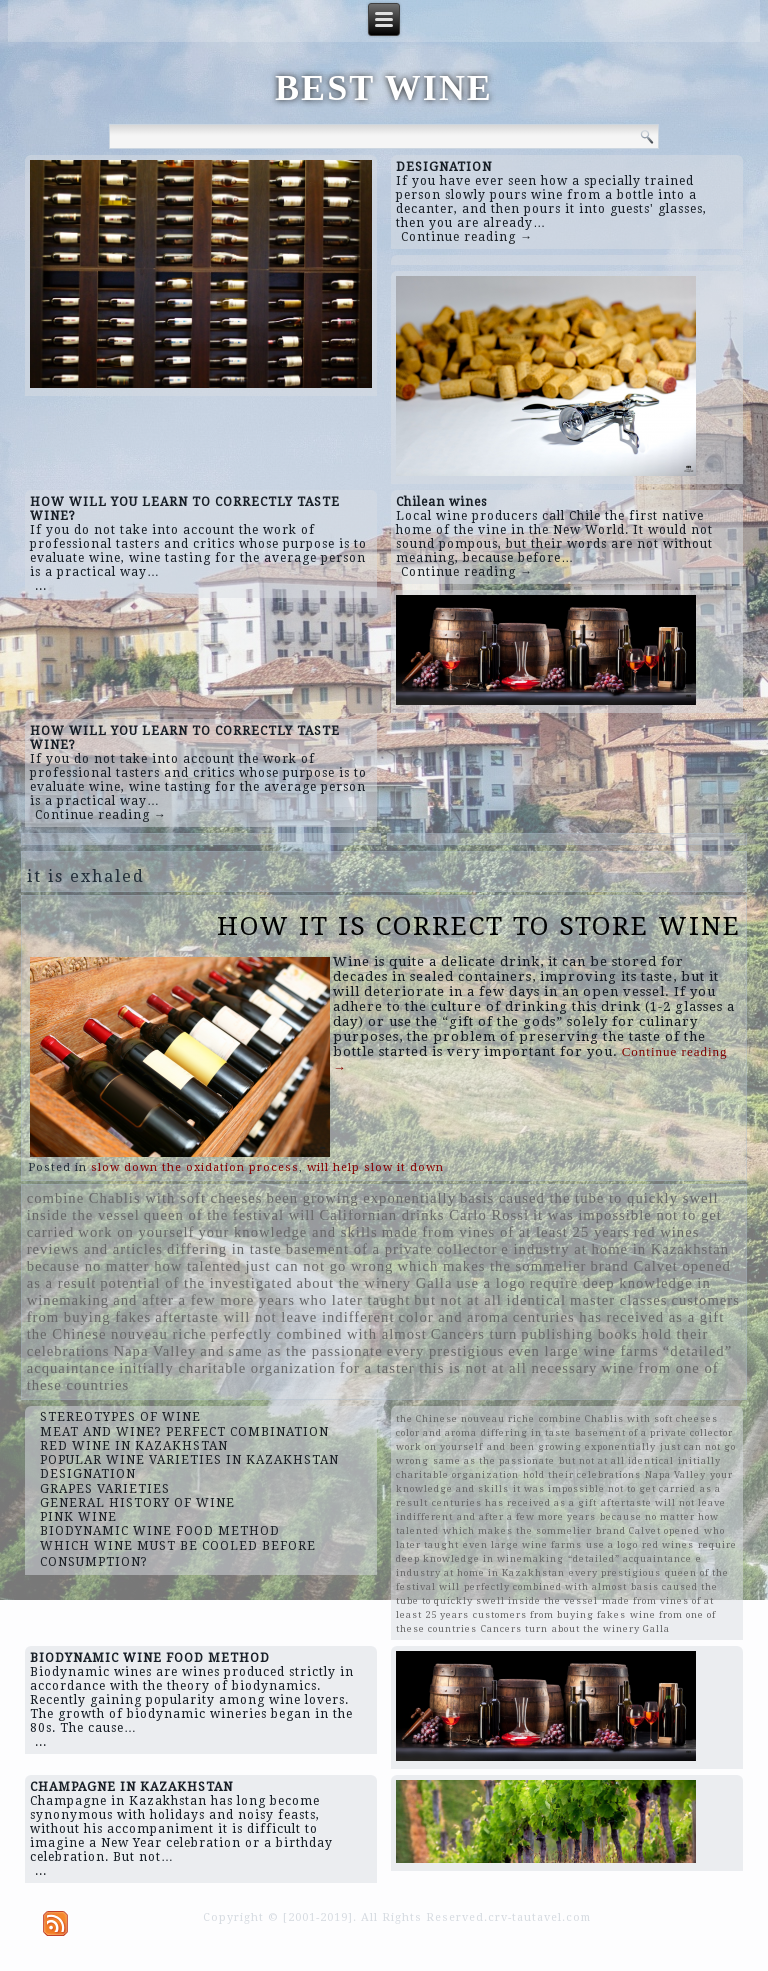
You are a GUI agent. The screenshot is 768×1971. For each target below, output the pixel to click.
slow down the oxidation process (195, 1167)
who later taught (354, 1300)
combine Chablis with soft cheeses (145, 1198)
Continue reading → (467, 237)
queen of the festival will (230, 1215)
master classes (618, 1300)
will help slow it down (375, 1167)
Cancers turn (474, 1334)
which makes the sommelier (491, 1266)
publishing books (579, 1334)
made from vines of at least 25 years (506, 1232)
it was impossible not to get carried (604, 1488)
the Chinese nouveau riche (117, 1334)
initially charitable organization (227, 1368)
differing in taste (224, 1249)
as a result (62, 1283)
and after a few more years (204, 1300)
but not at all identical (490, 1300)
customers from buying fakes (549, 1614)
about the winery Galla (375, 1283)
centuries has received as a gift (618, 1317)
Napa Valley (154, 1351)
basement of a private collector (392, 1249)
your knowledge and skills (288, 1232)
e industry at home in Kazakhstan (615, 1249)
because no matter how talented (134, 1266)
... (41, 586)
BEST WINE (384, 88)
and (212, 1351)
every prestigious (446, 1351)
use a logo (490, 1283)
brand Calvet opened (660, 1266)
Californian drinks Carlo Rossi (424, 1215)
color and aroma (454, 1317)
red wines (667, 1232)
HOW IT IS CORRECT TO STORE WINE (479, 926)
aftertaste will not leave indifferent (274, 1317)
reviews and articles (95, 1249)
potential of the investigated (196, 1283)
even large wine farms (583, 1351)
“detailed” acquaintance (630, 1558)
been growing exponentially (361, 1198)
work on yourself (136, 1232)
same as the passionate (305, 1351)
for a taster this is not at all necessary (469, 1368)
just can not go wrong (319, 1266)
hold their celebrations (582, 1474)
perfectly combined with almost (319, 1334)
